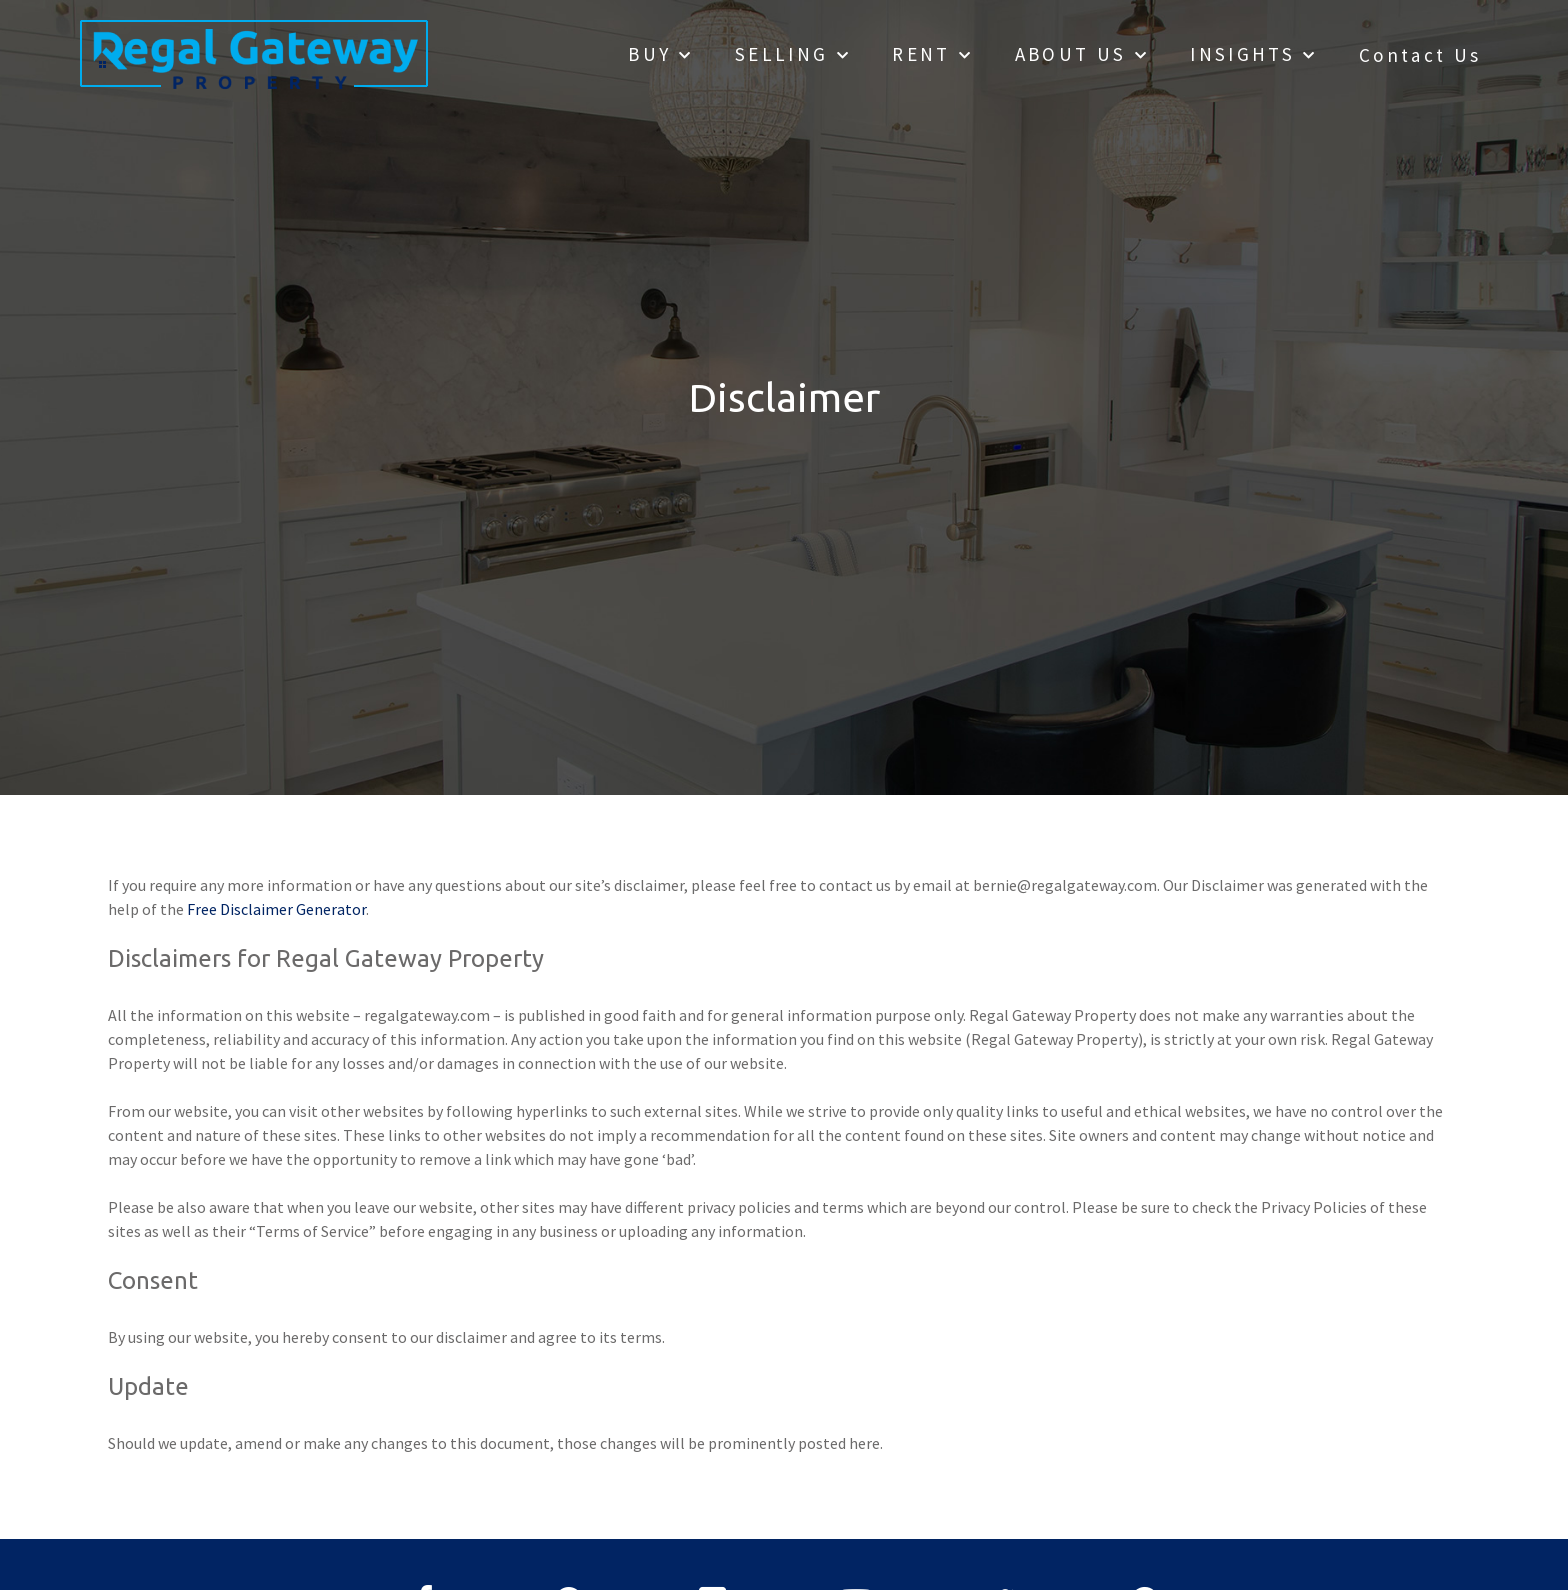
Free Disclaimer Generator (276, 909)
